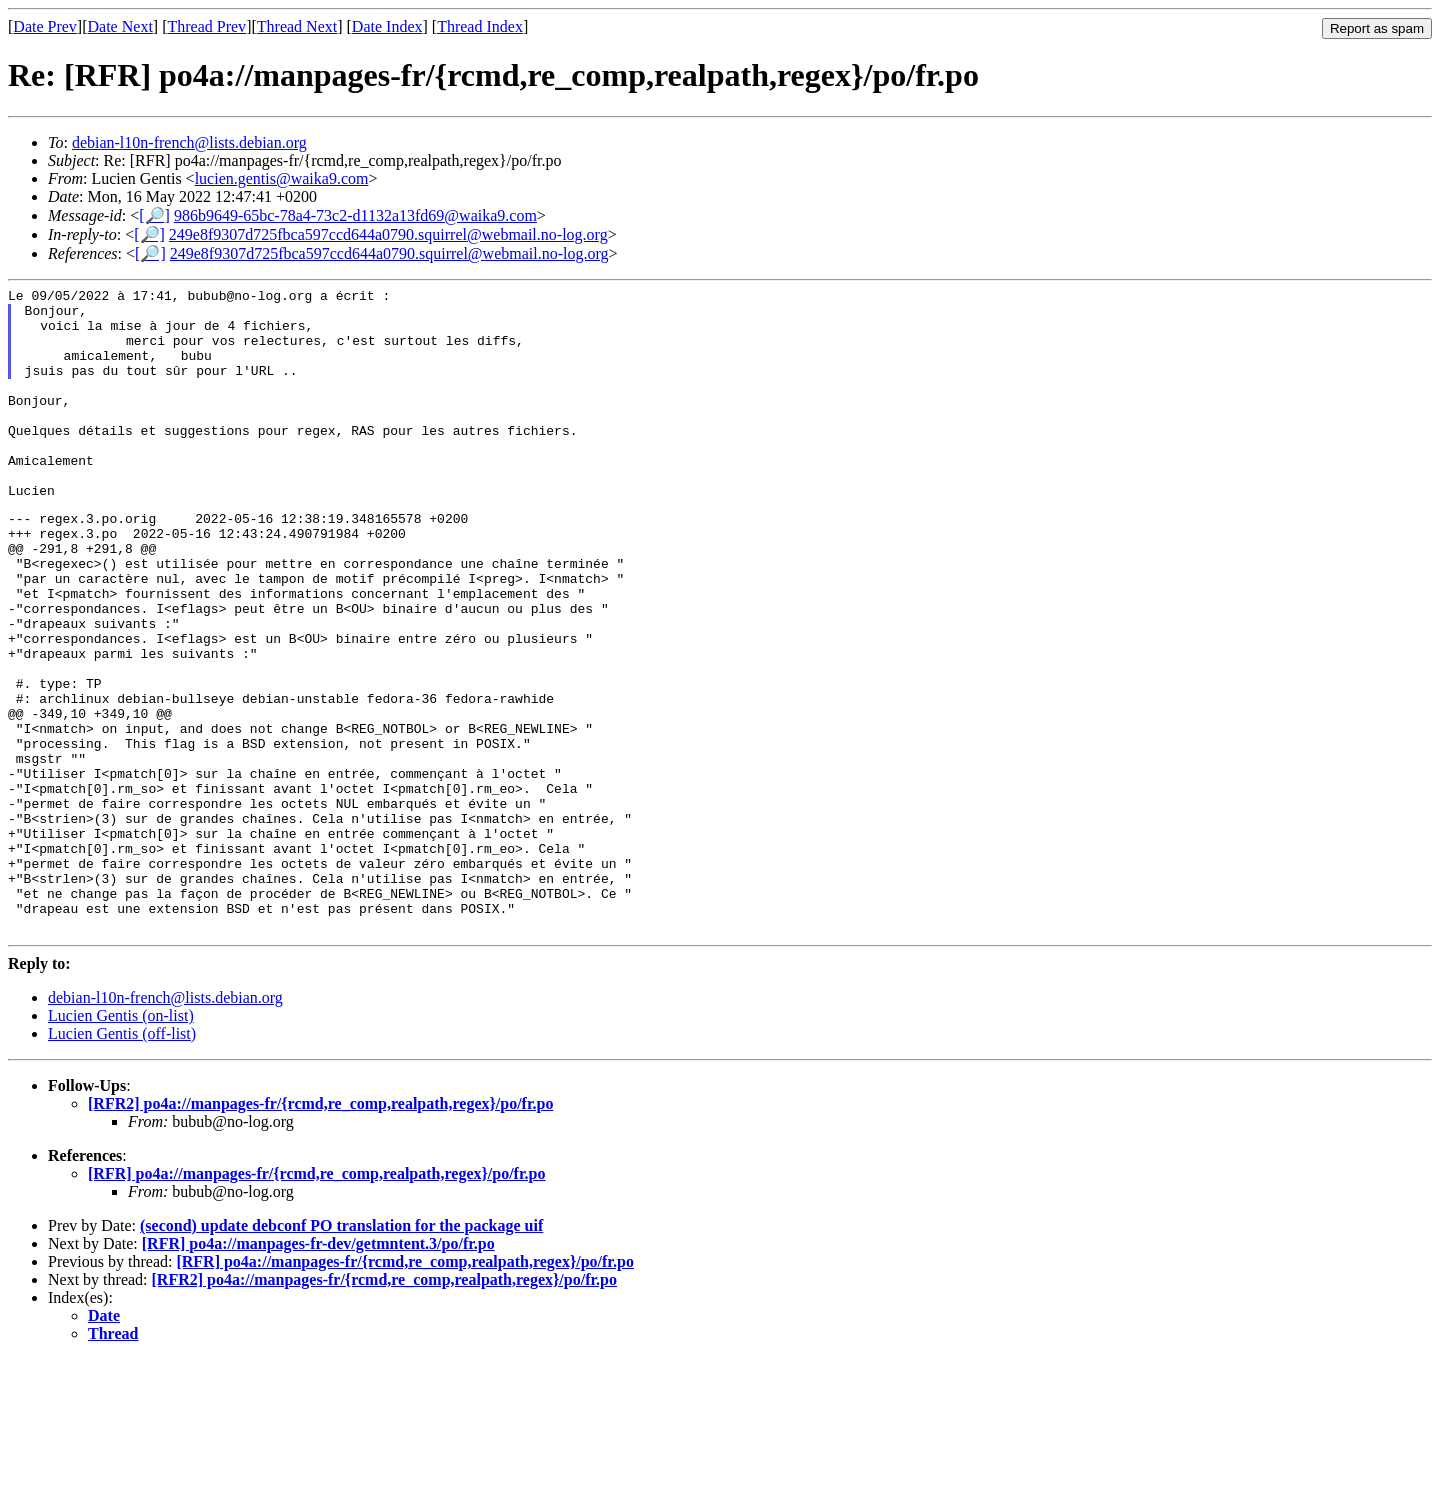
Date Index (387, 26)
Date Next (120, 26)
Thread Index (480, 26)
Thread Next (297, 26)
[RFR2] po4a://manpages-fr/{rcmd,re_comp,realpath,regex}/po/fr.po (320, 1229)
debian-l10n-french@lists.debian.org (189, 142)
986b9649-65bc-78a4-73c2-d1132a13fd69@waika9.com (355, 215)
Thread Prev (206, 26)
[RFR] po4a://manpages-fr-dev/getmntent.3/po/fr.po (318, 1369)
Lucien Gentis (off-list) (122, 1159)
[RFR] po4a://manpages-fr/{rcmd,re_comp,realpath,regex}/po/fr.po (316, 1299)
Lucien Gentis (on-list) (121, 1141)
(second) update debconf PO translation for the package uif (341, 1351)
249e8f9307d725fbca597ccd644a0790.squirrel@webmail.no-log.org (388, 234)
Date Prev (45, 26)
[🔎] (154, 215)
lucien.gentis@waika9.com (282, 178)
